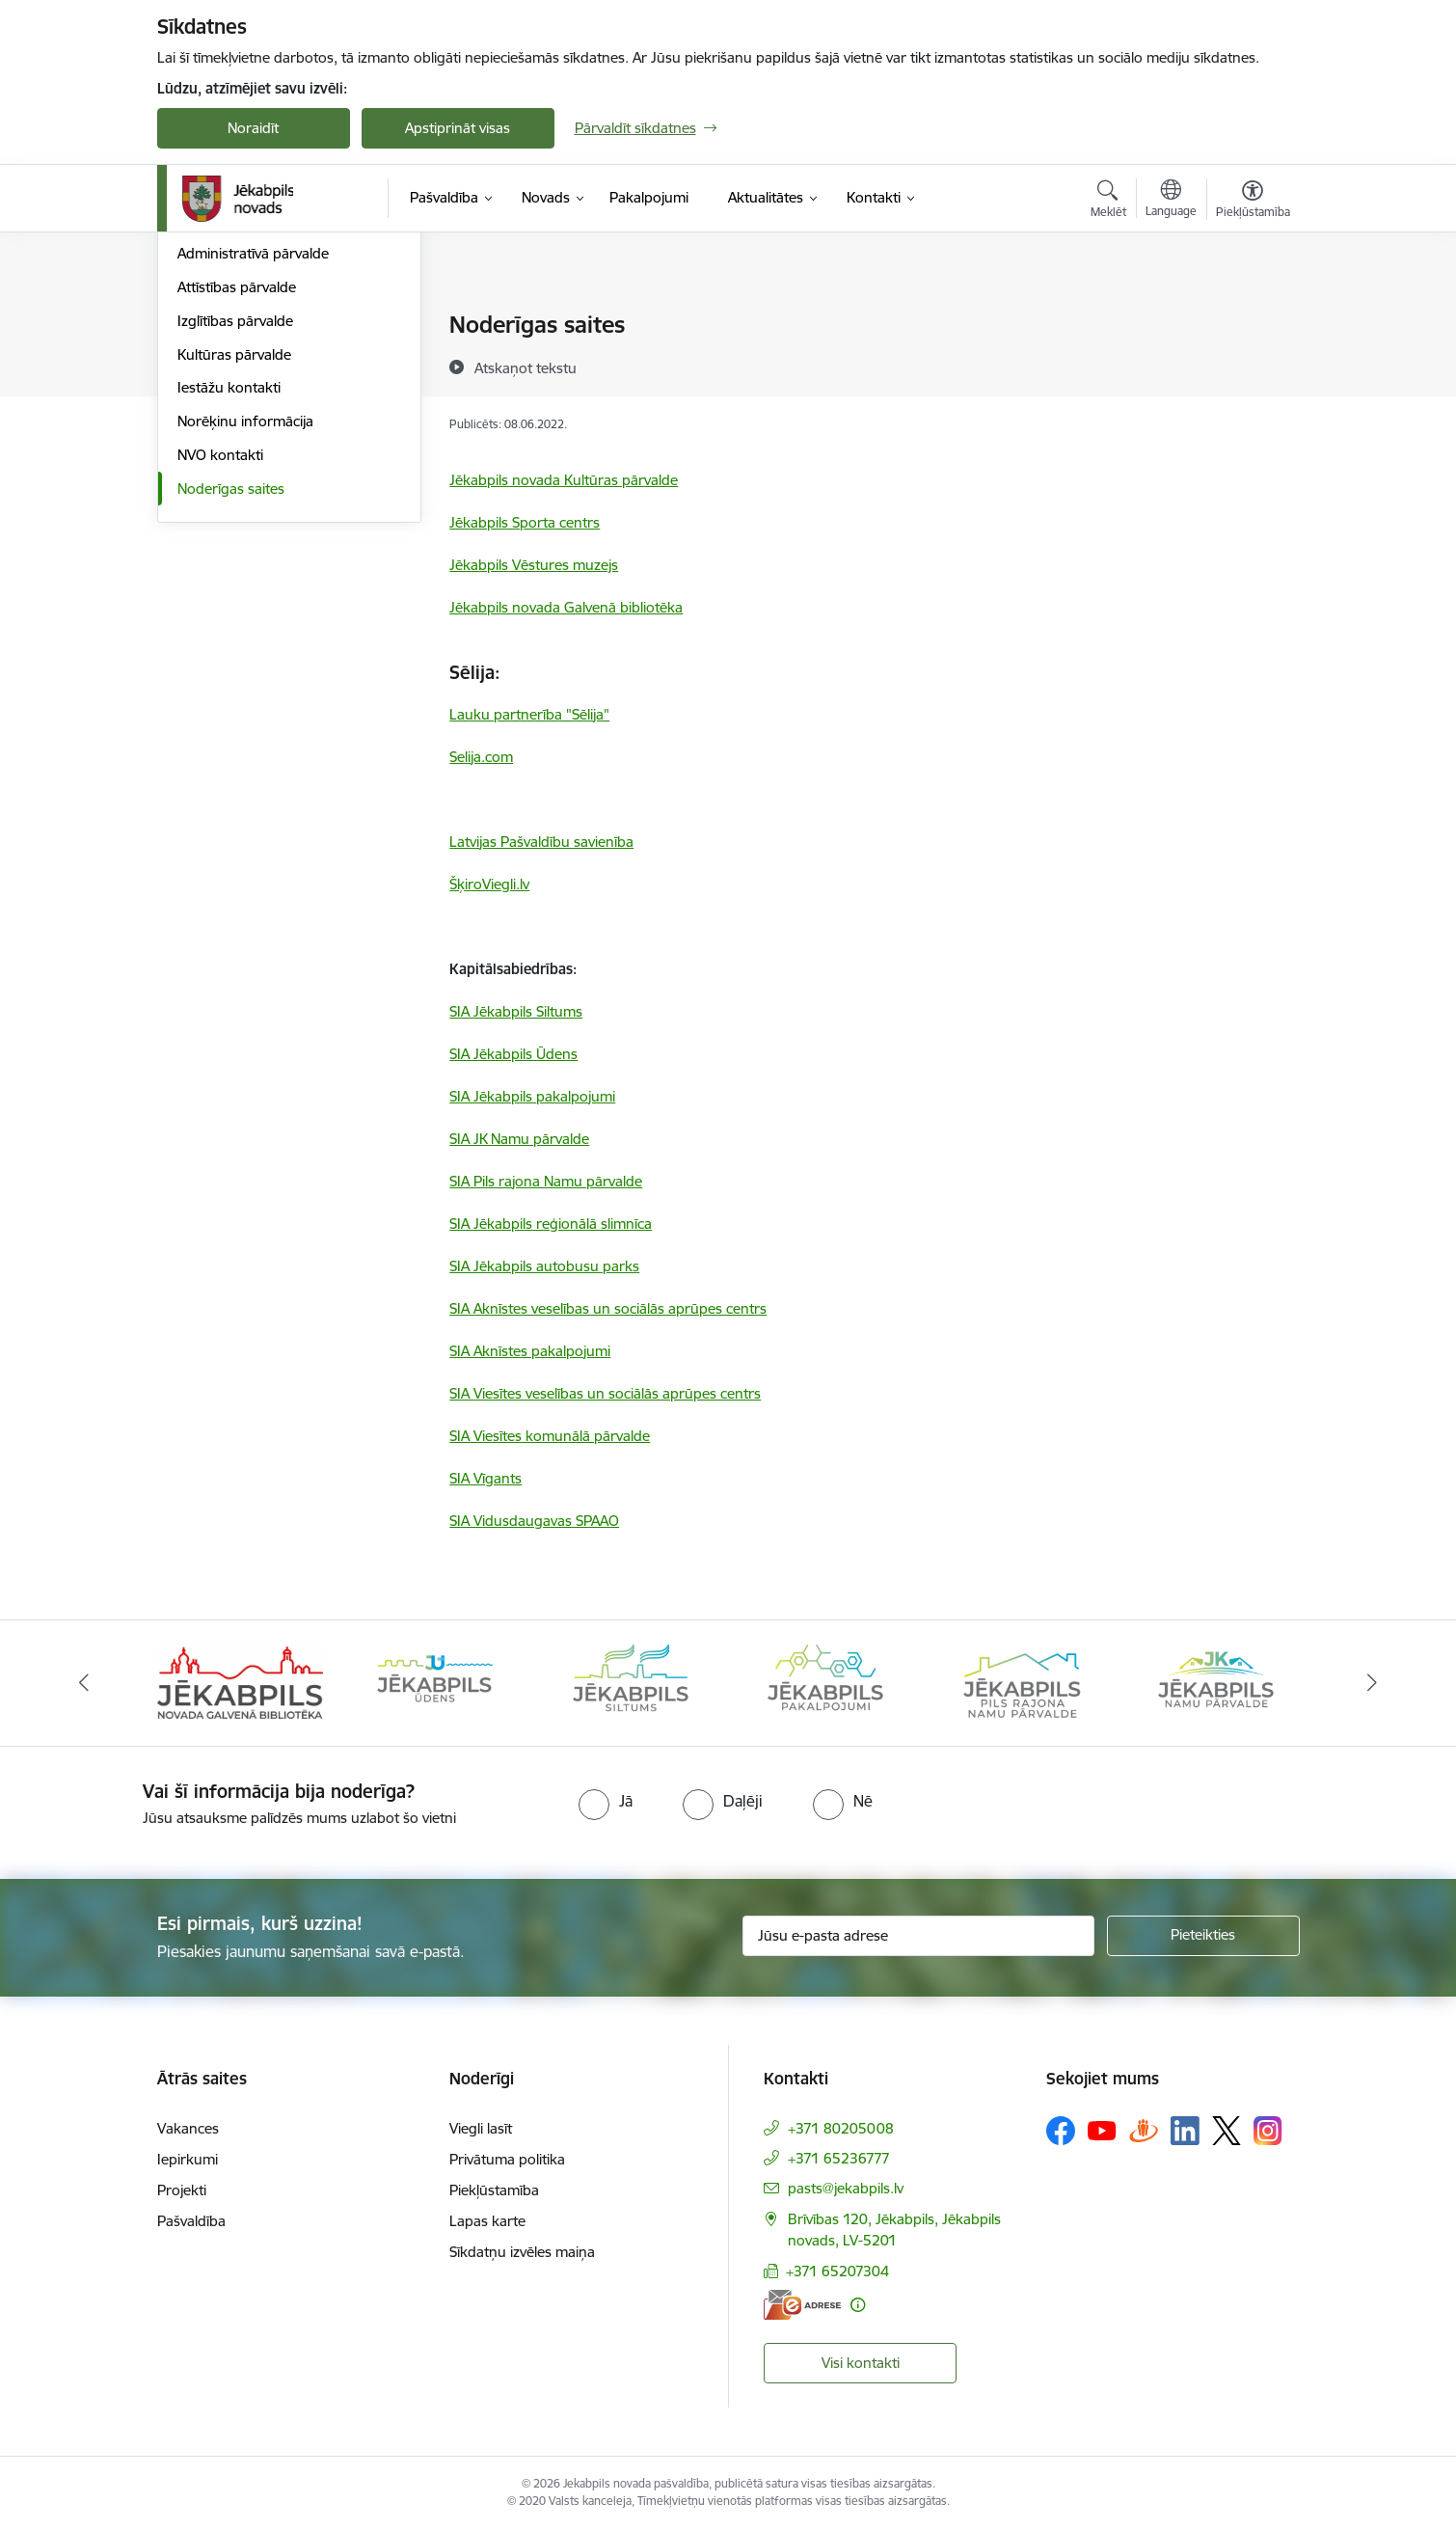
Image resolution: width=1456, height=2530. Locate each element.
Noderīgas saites (230, 695)
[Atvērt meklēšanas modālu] (1108, 201)
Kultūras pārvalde (234, 561)
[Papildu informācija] (857, 2305)
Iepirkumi (187, 2159)
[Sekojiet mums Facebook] (1060, 2130)
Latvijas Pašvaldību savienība (541, 841)
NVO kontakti (220, 661)
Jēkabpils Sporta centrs (524, 522)
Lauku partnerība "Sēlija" (529, 714)
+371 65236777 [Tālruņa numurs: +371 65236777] (839, 2158)
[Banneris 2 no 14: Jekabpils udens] (434, 1682)
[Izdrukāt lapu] (1251, 316)
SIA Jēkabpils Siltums (515, 1011)
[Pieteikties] (1203, 1936)
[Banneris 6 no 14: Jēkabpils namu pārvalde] (1215, 1682)
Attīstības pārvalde (236, 493)
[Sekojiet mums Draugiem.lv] (1143, 2130)
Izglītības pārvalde (235, 527)
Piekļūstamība (494, 2190)
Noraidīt (253, 128)
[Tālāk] (1373, 1683)
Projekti (181, 2190)
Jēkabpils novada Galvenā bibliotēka (566, 607)
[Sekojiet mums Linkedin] (1185, 2130)
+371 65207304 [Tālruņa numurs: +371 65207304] (837, 2271)
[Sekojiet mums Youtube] (1102, 2129)
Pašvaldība (191, 2221)
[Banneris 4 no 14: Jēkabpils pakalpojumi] (825, 1682)
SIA (608, 1308)
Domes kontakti (229, 359)
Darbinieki (210, 393)
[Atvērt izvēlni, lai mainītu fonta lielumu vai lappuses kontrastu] (1253, 201)
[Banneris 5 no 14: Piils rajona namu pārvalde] (1021, 1682)
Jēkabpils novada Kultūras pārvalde (563, 480)
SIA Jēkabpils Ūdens (513, 1054)
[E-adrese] (802, 2305)
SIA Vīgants (485, 1478)
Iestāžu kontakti (229, 594)
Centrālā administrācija (250, 325)
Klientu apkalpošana (243, 427)
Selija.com (481, 757)
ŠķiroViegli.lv (489, 884)
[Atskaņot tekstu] (525, 367)
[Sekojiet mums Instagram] (1268, 2130)
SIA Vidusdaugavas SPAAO (534, 1520)
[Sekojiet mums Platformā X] (1226, 2130)
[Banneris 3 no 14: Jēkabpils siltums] (630, 1682)
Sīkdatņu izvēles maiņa (522, 2252)
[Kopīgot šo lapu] (1251, 365)
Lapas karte (487, 2221)
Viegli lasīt (480, 2128)
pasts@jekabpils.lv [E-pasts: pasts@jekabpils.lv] (845, 2188)
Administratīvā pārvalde (253, 459)
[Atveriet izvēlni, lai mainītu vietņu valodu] (1171, 200)
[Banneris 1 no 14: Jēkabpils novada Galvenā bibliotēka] (240, 1682)
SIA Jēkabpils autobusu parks (544, 1266)
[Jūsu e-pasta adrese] (918, 1936)
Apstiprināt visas (457, 128)
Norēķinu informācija (245, 627)
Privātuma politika (507, 2159)
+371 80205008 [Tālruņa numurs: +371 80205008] (841, 2128)
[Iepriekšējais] (84, 1683)
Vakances (188, 2128)
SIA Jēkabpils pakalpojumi (532, 1096)
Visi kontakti (861, 2362)
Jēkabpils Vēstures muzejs (533, 565)
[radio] (606, 1800)
